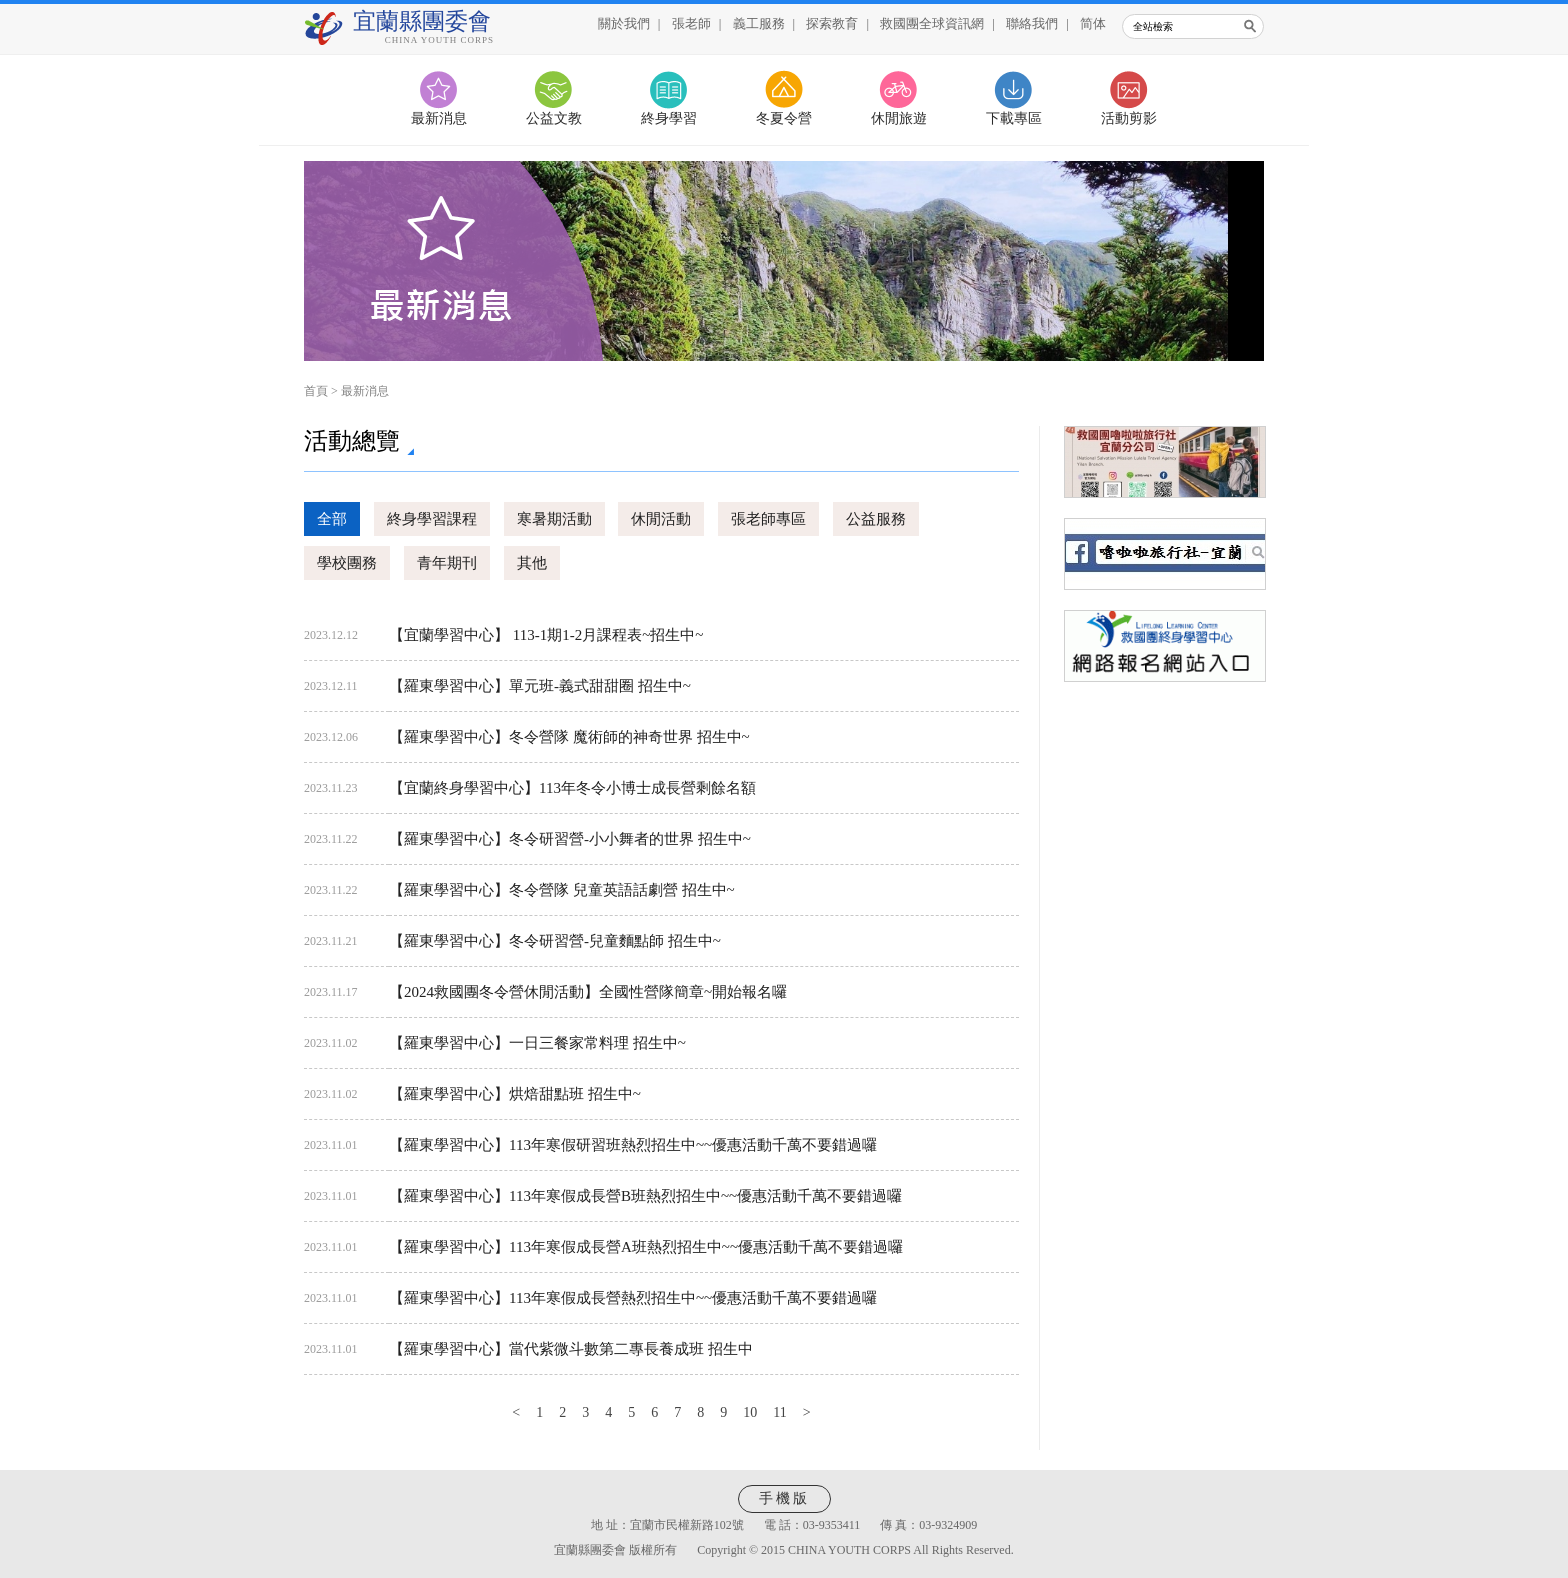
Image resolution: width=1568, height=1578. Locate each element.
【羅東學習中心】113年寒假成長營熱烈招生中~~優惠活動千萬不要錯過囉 (633, 1298)
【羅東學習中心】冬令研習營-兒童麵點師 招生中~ (555, 941)
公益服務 (876, 519)
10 (750, 1412)
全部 (332, 519)
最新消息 (439, 118)
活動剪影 (1129, 118)
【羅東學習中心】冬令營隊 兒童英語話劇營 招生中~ (562, 890)
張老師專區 (768, 519)
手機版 (784, 1498)
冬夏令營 (784, 118)
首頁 (316, 391)
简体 (1093, 23)
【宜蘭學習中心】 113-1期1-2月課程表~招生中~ (546, 635)
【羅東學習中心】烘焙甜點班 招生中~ (515, 1094)
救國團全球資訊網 (932, 23)
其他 (532, 563)
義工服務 (759, 23)
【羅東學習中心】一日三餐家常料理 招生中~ (537, 1043)
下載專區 (1014, 118)
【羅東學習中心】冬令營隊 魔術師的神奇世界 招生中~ (569, 737)
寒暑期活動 (554, 519)
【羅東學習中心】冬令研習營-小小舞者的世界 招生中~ (570, 839)
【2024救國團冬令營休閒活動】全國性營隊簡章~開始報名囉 (588, 992)
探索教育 (832, 23)
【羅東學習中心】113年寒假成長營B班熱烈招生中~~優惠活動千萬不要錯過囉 (645, 1196)
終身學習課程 (432, 519)
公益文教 (554, 118)
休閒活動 (661, 519)
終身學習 (669, 118)
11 (779, 1412)
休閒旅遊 (899, 118)
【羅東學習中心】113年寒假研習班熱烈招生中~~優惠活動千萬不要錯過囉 (633, 1145)
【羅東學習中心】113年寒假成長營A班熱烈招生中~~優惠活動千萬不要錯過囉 (646, 1247)
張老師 (691, 23)
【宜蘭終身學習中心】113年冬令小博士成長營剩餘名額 (572, 788)
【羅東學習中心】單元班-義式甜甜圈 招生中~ (540, 686)
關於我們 (624, 23)
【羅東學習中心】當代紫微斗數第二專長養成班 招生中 (571, 1349)
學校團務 (347, 563)
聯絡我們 (1032, 23)
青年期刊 (447, 563)
